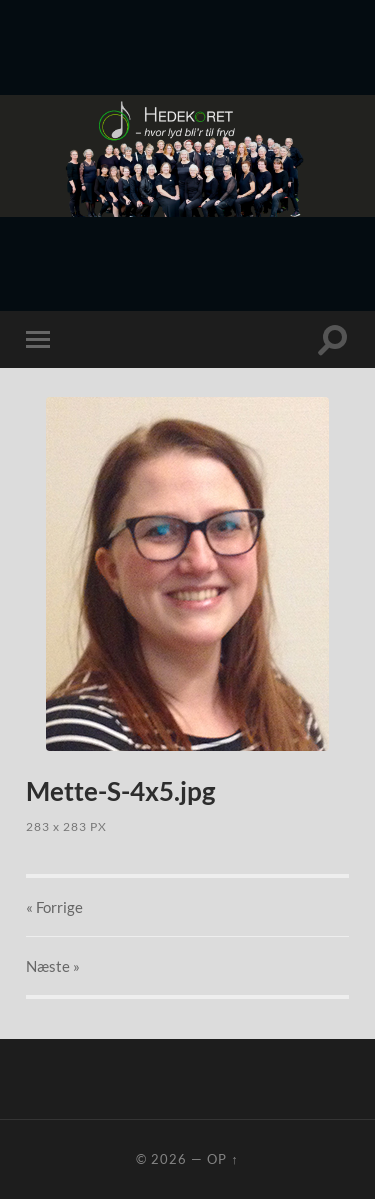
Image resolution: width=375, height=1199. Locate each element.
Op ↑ (222, 1159)
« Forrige (54, 907)
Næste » (53, 966)
